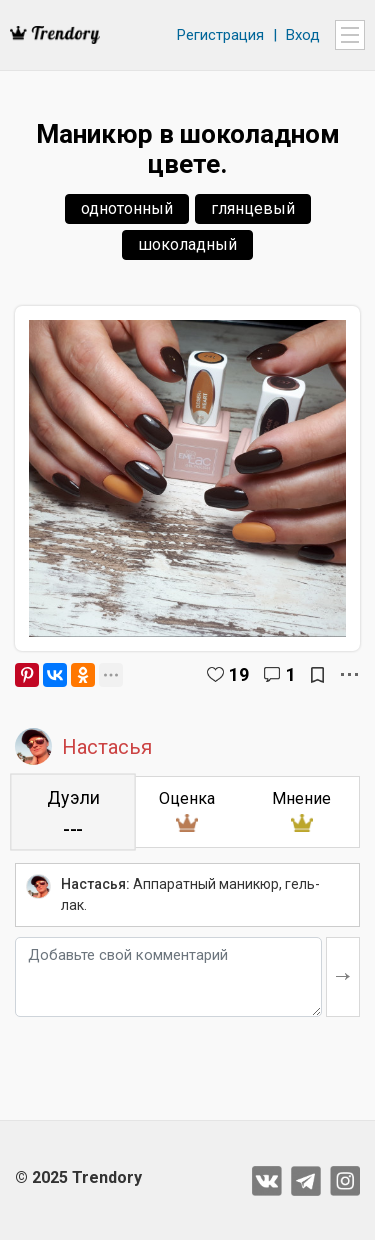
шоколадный (187, 244)
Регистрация (220, 35)
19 (239, 674)
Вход (303, 35)
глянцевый (253, 208)
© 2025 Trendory (78, 1177)
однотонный (127, 208)
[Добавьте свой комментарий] (168, 977)
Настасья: (95, 884)
